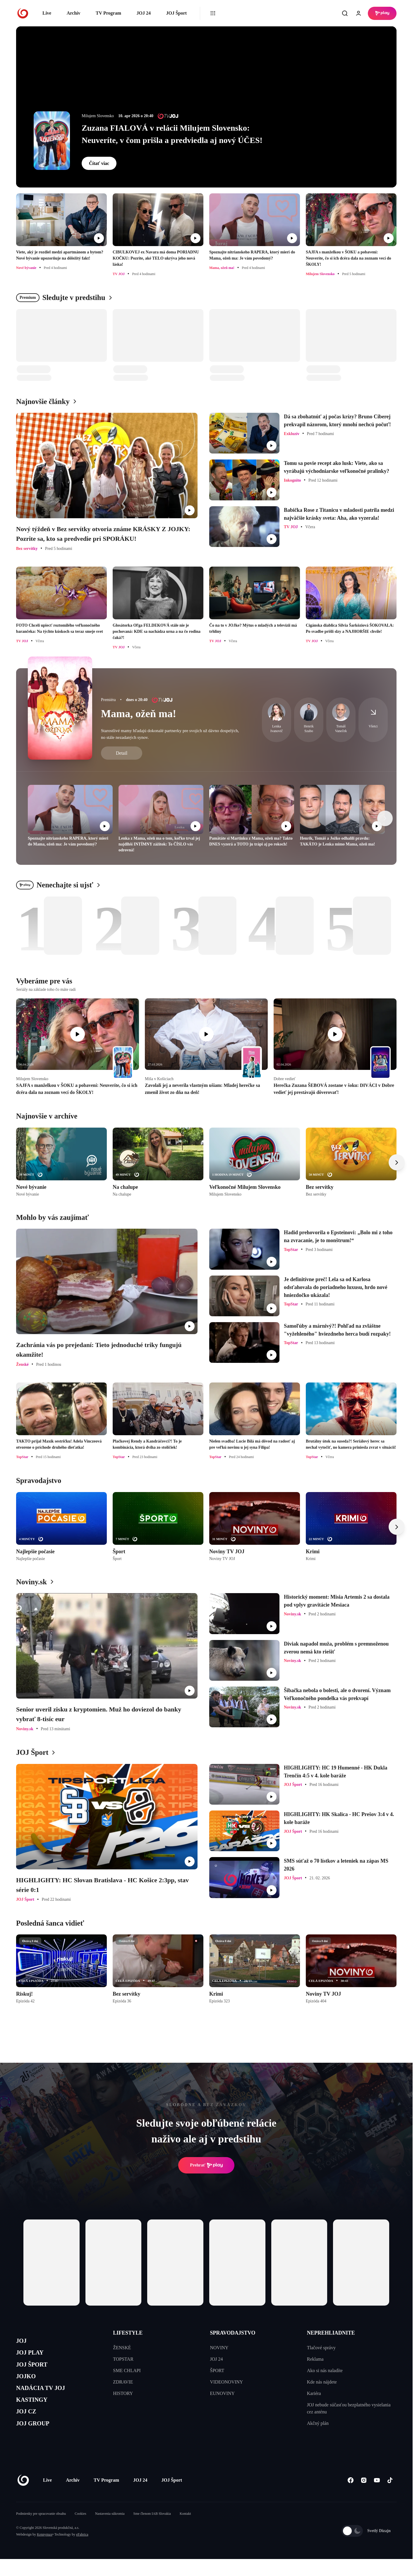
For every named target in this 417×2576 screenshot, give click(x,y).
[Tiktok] (390, 2497)
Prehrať (206, 2165)
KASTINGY (35, 2411)
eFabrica (82, 2551)
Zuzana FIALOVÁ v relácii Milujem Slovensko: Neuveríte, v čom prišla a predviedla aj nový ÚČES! (172, 134)
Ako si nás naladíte (325, 2370)
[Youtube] (376, 2497)
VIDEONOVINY (226, 2381)
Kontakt (185, 2531)
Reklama (315, 2359)
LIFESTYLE (128, 2333)
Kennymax (44, 2551)
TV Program (108, 13)
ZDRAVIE (123, 2381)
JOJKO (28, 2384)
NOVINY (219, 2347)
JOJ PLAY (33, 2356)
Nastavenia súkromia (110, 2531)
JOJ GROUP (36, 2439)
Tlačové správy (321, 2347)
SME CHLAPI (127, 2370)
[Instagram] (363, 2497)
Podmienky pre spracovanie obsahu (41, 2531)
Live (46, 13)
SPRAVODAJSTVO (232, 2333)
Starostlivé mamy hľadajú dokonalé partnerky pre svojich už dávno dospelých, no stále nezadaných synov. (170, 734)
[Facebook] (350, 2497)
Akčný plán (318, 2423)
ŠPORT (217, 2370)
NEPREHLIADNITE (331, 2333)
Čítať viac (99, 163)
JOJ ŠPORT (35, 2370)
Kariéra (314, 2393)
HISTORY (123, 2393)
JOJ (22, 2342)
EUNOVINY (222, 2393)
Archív (73, 13)
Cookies (80, 2531)
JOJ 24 (143, 13)
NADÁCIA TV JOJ (46, 2397)
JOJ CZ (28, 2425)
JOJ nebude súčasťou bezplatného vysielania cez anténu (349, 2408)
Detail (121, 753)
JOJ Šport (176, 13)
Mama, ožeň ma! (138, 714)
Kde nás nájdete (322, 2381)
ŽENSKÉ (122, 2347)
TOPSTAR (123, 2359)
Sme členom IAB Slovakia (152, 2531)
